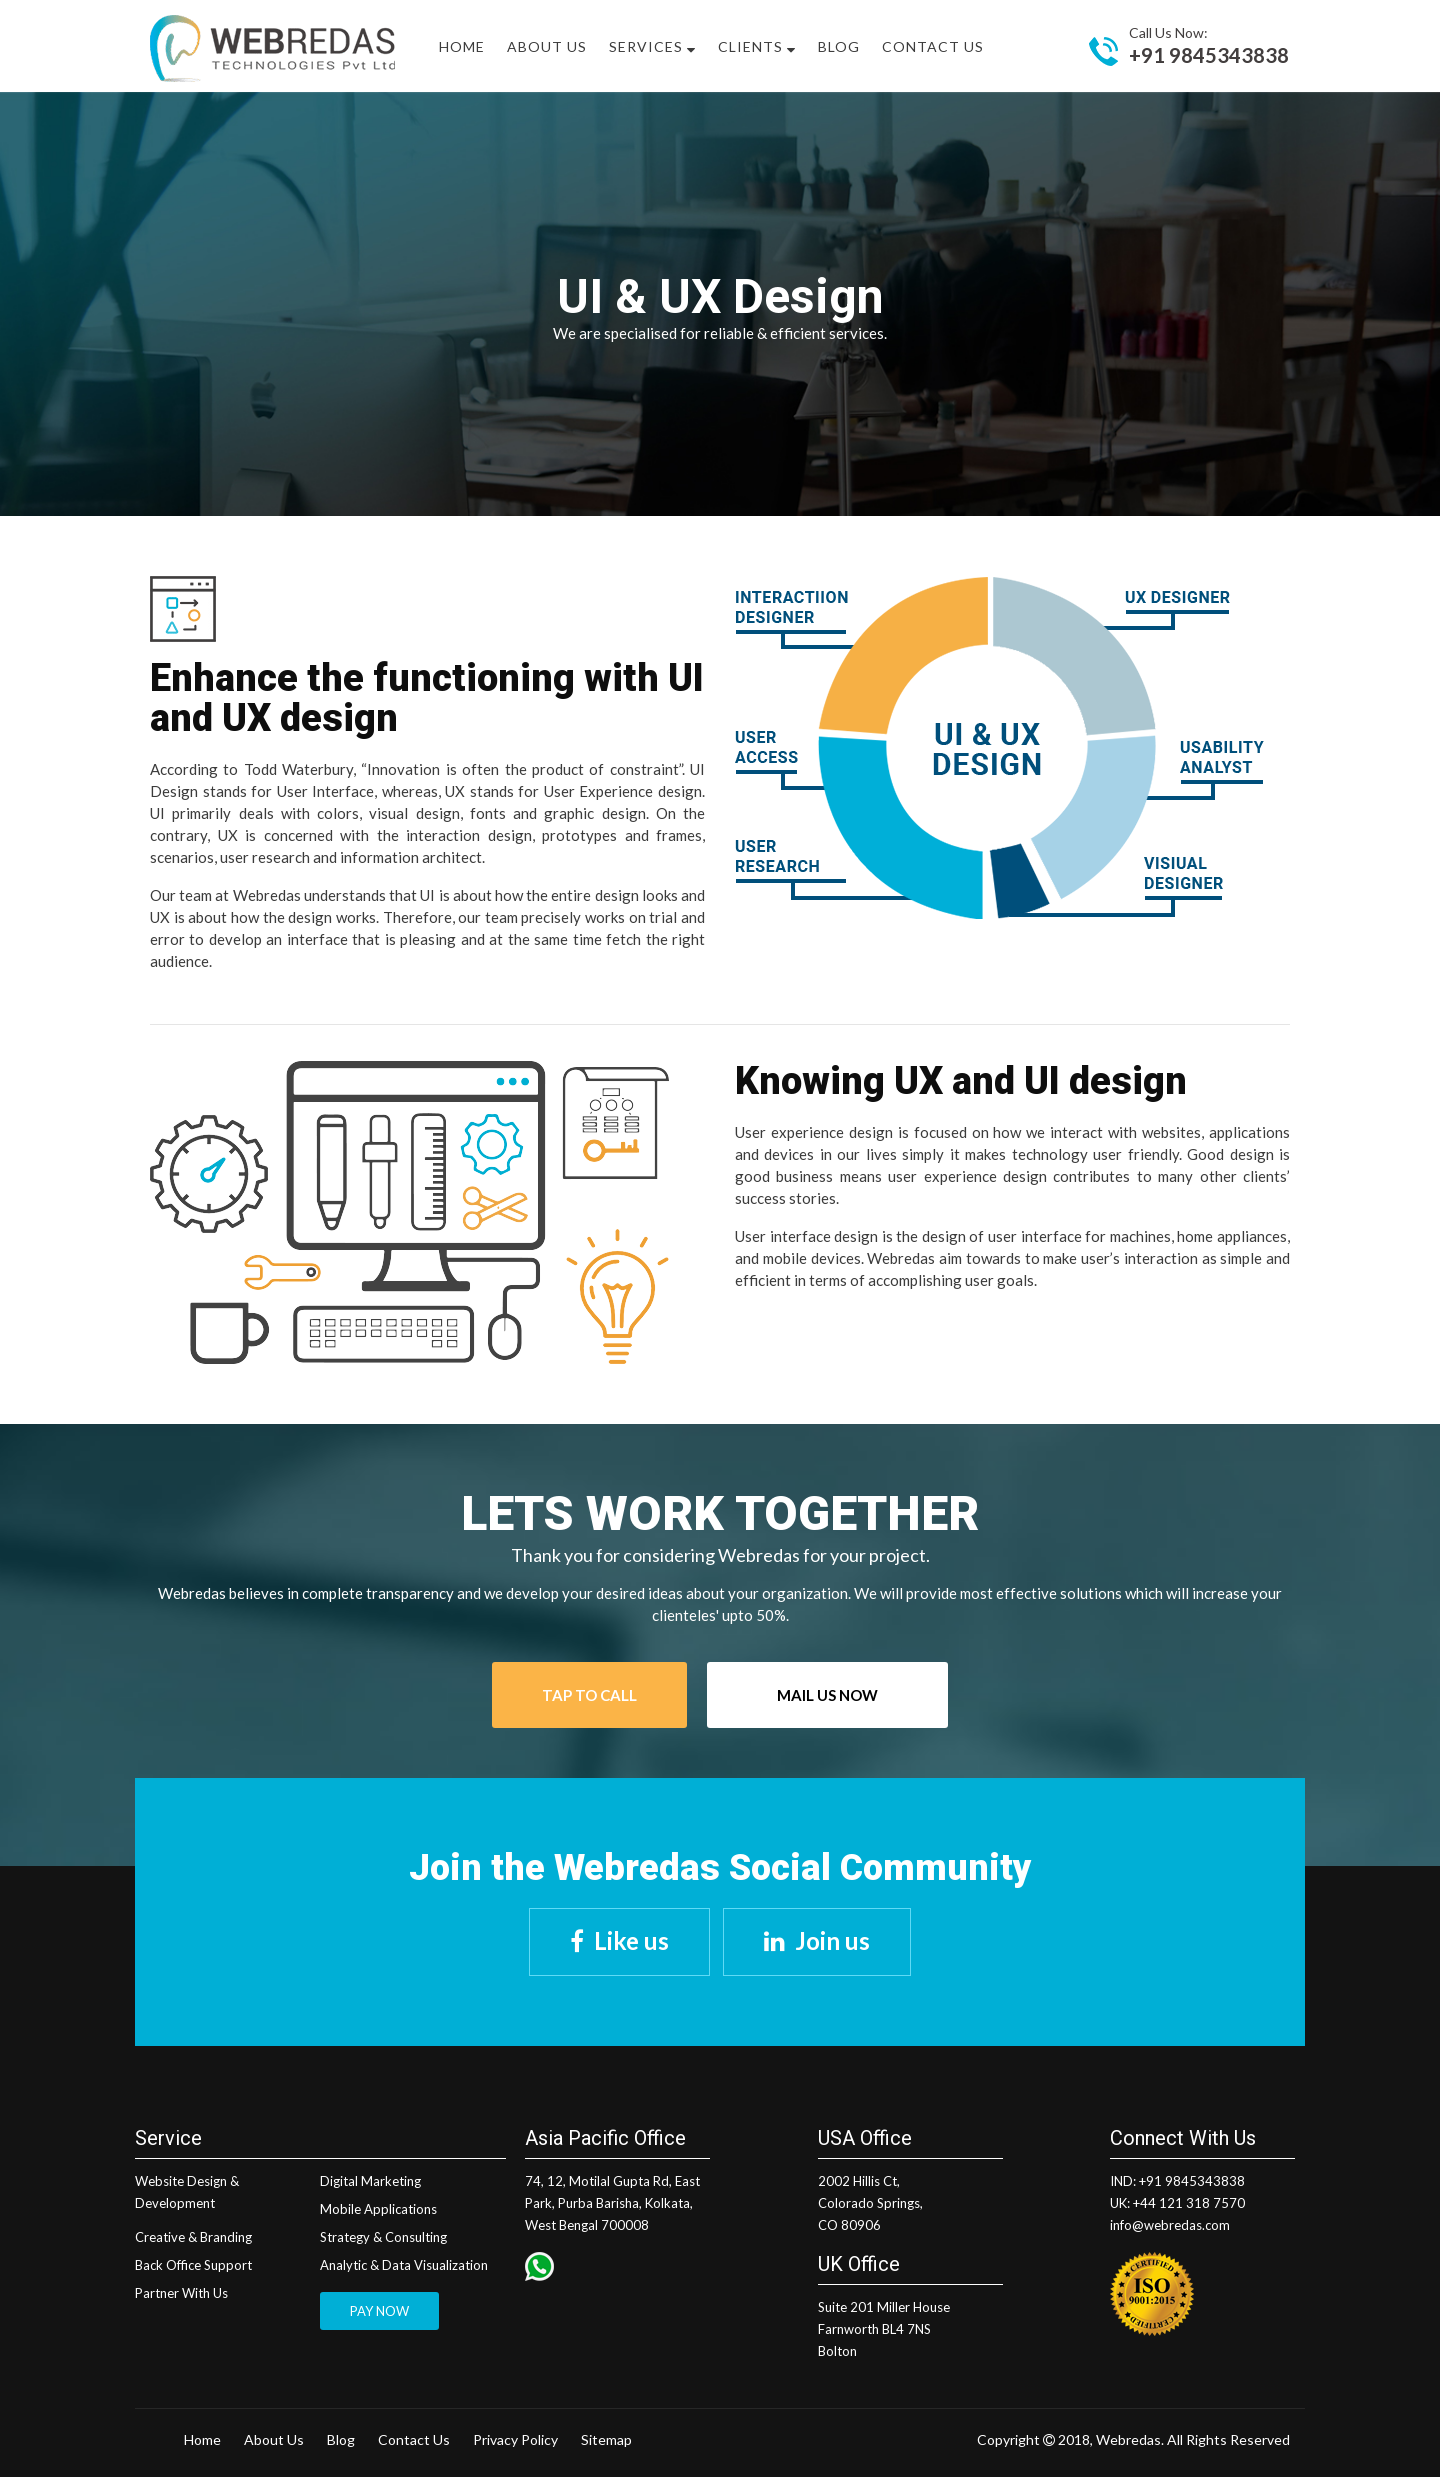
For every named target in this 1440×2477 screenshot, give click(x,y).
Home (462, 46)
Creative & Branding (193, 2237)
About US (547, 46)
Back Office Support (193, 2265)
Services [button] (652, 46)
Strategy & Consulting (383, 2237)
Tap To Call (589, 1695)
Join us (832, 1940)
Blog (839, 46)
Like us (631, 1940)
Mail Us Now (827, 1695)
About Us (274, 2439)
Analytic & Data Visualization (404, 2265)
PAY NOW (379, 2311)
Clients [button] (757, 46)
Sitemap (606, 2439)
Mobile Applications (378, 2209)
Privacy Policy (515, 2439)
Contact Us (933, 46)
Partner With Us (181, 2293)
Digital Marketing (370, 2181)
